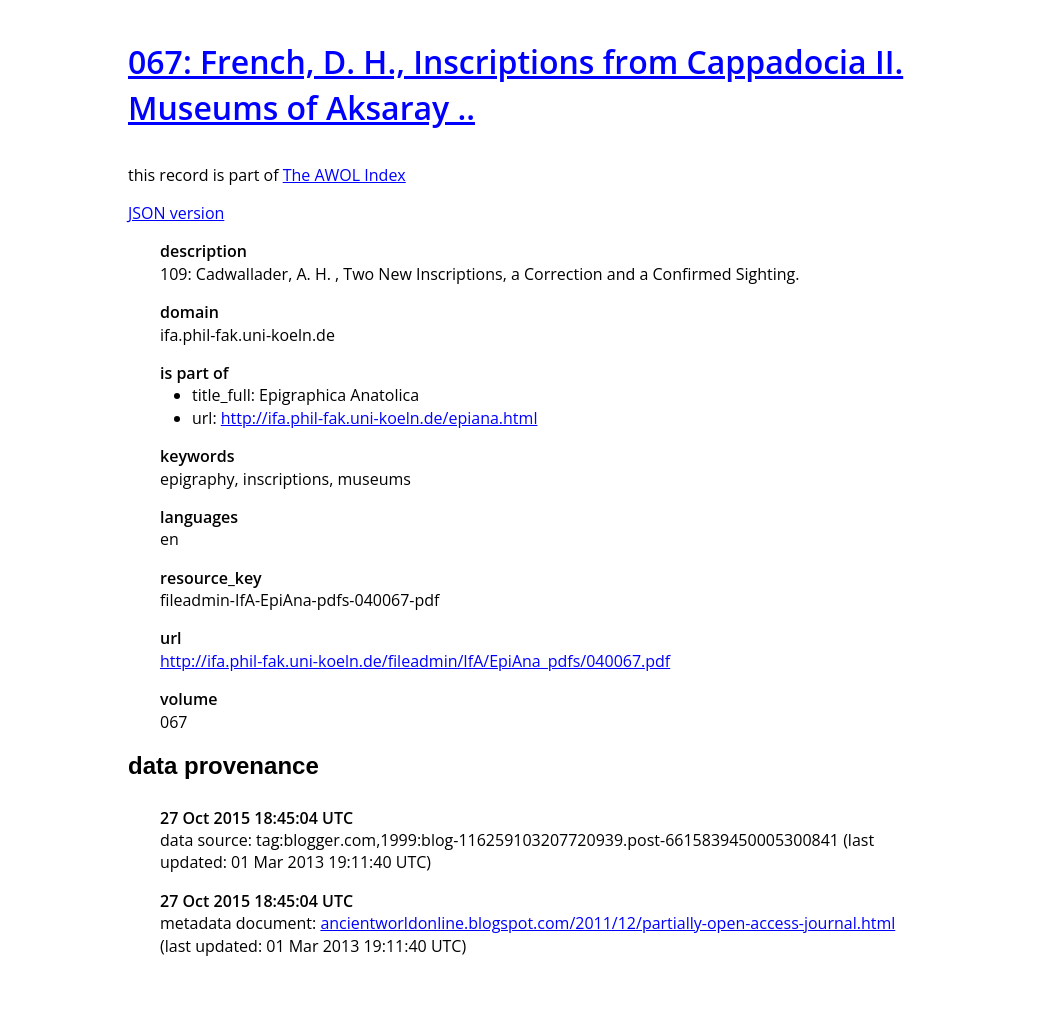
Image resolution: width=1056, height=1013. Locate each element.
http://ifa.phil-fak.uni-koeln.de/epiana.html (379, 418)
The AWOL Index (344, 175)
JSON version (176, 213)
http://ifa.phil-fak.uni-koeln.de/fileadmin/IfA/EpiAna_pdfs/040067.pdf (415, 661)
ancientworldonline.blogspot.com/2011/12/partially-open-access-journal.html (607, 923)
